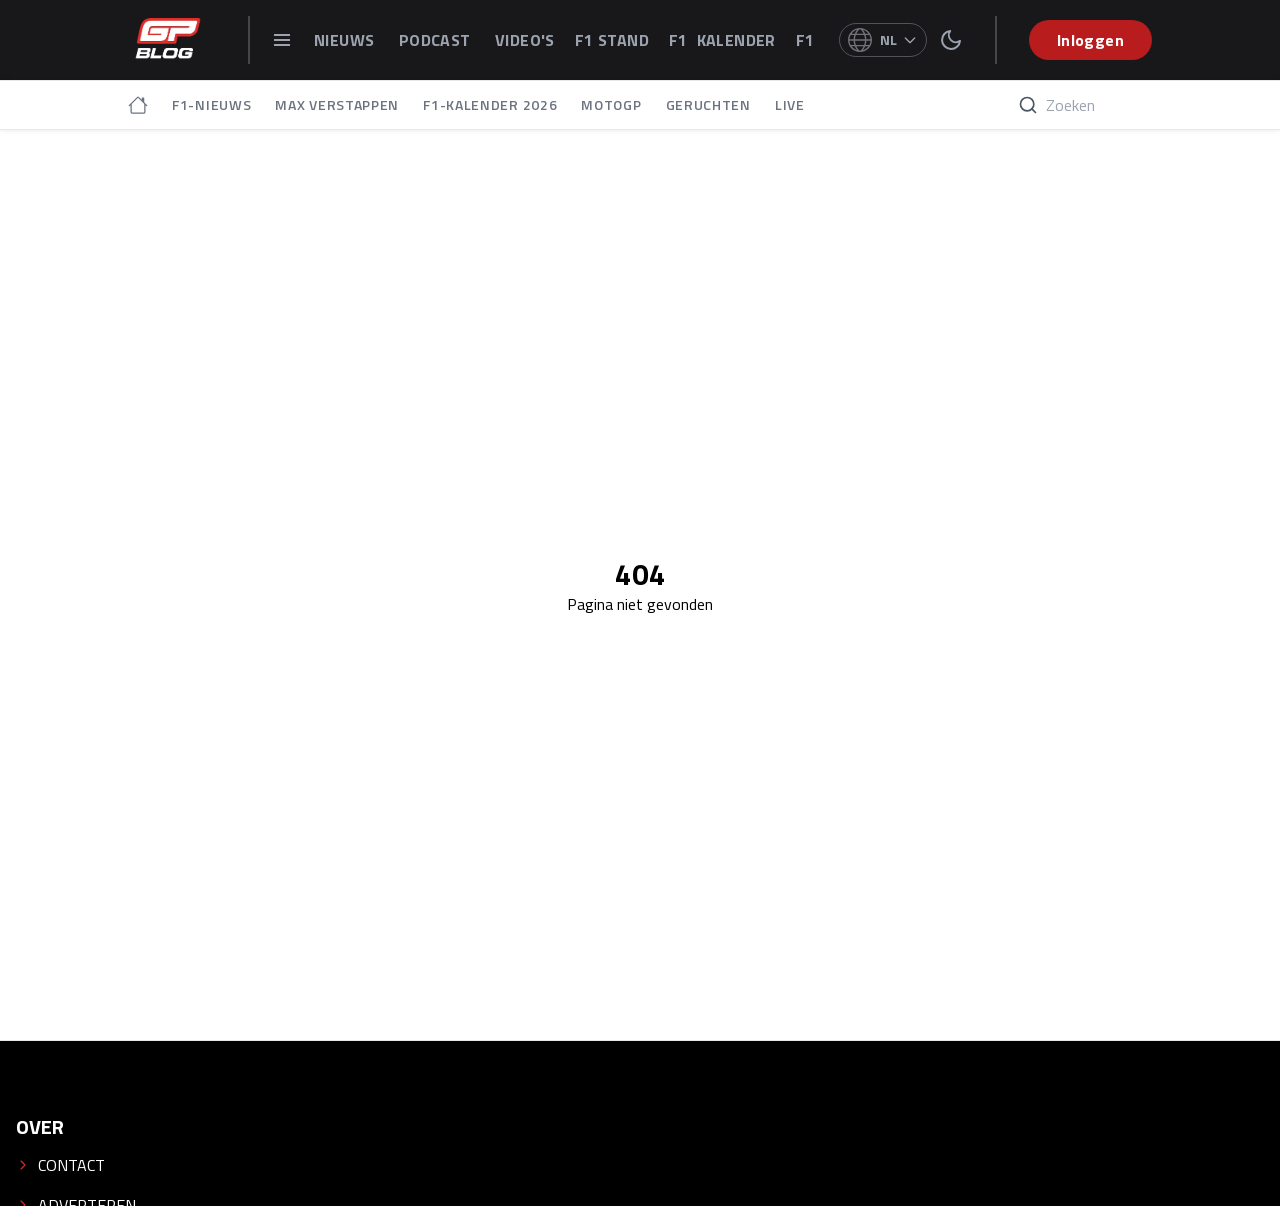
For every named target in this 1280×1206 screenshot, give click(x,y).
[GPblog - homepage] (168, 40)
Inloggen (1090, 40)
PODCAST (437, 40)
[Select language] (883, 40)
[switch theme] (951, 40)
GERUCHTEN (708, 105)
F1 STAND (612, 40)
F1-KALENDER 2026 (490, 105)
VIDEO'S (525, 40)
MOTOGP (611, 105)
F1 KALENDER (722, 40)
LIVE (790, 105)
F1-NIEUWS (211, 105)
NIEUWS (346, 40)
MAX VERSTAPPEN (337, 105)
